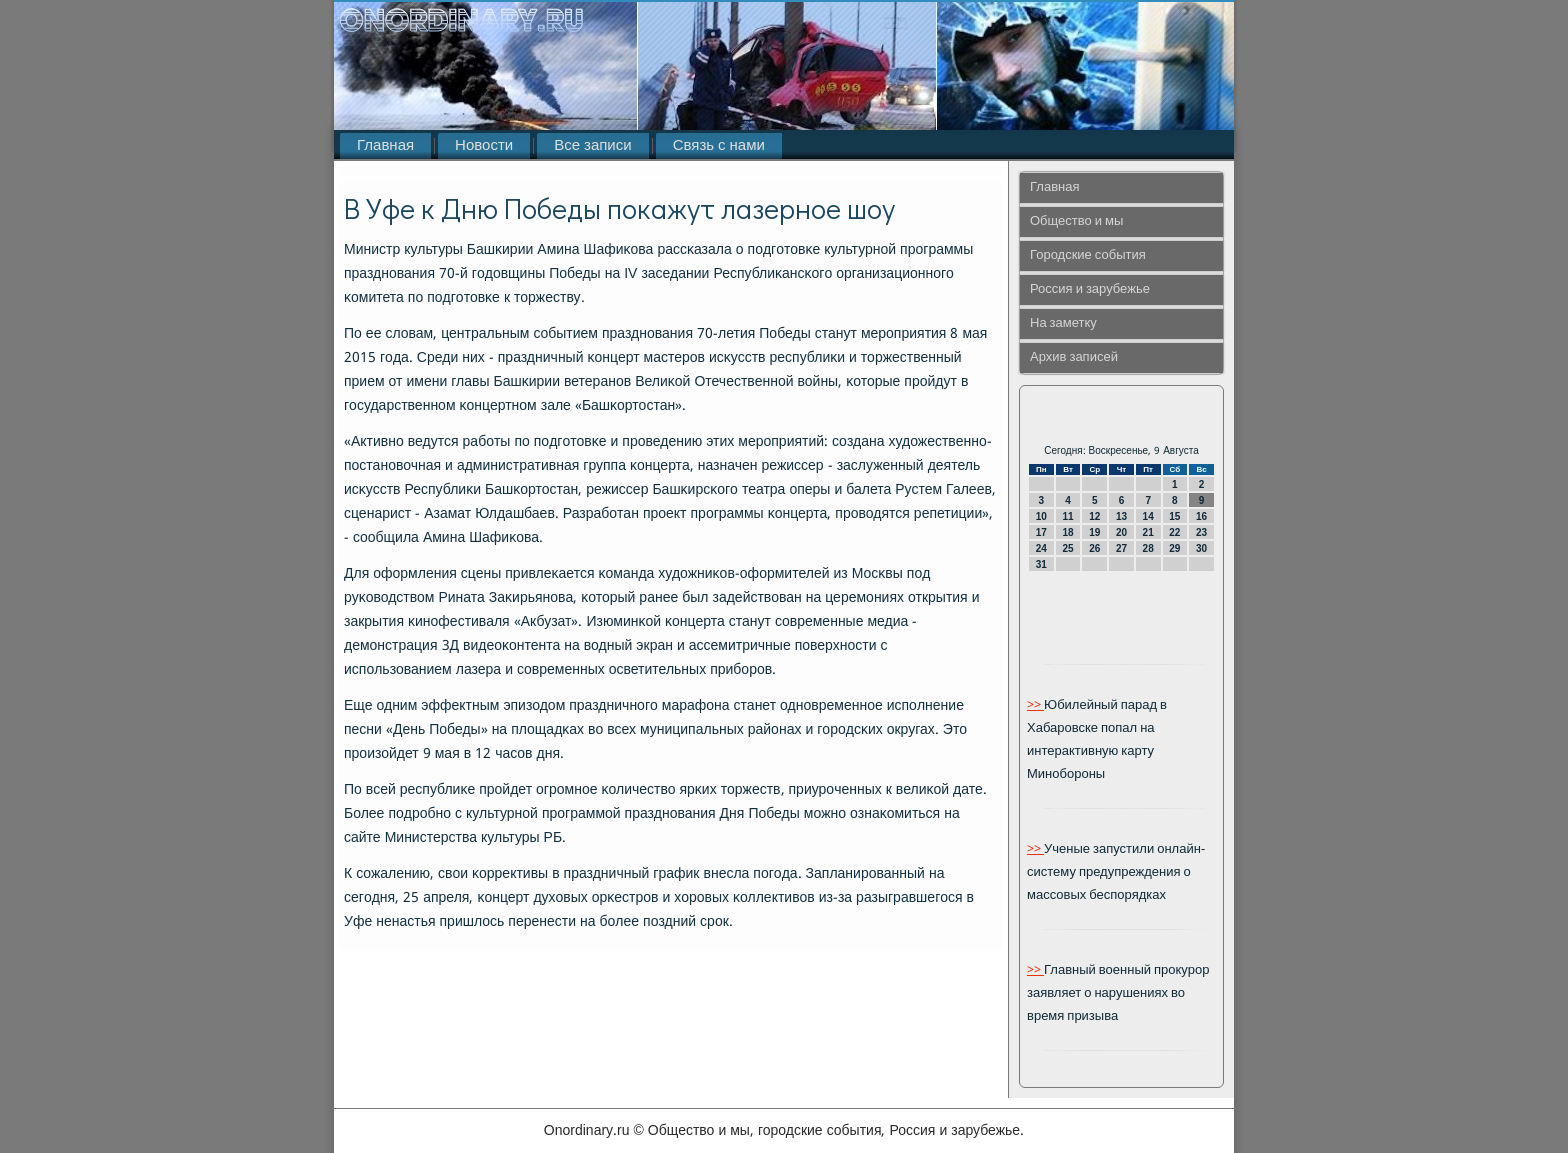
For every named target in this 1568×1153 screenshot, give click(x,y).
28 (1148, 548)
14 (1148, 516)
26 (1094, 548)
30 (1201, 548)
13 (1121, 516)
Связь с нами (719, 146)
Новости (484, 146)
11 (1067, 516)
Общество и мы (1076, 221)
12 (1094, 516)
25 (1067, 548)
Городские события (1088, 255)
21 (1148, 532)
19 (1094, 532)
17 (1041, 532)
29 (1174, 548)
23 (1201, 532)
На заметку (1063, 323)
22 (1174, 532)
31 (1041, 564)
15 (1174, 516)
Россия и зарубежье (1090, 289)
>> (1035, 705)
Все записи (592, 146)
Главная (385, 146)
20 (1121, 532)
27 (1121, 548)
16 (1201, 516)
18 (1067, 532)
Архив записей (1074, 357)
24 (1041, 548)
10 (1041, 516)
